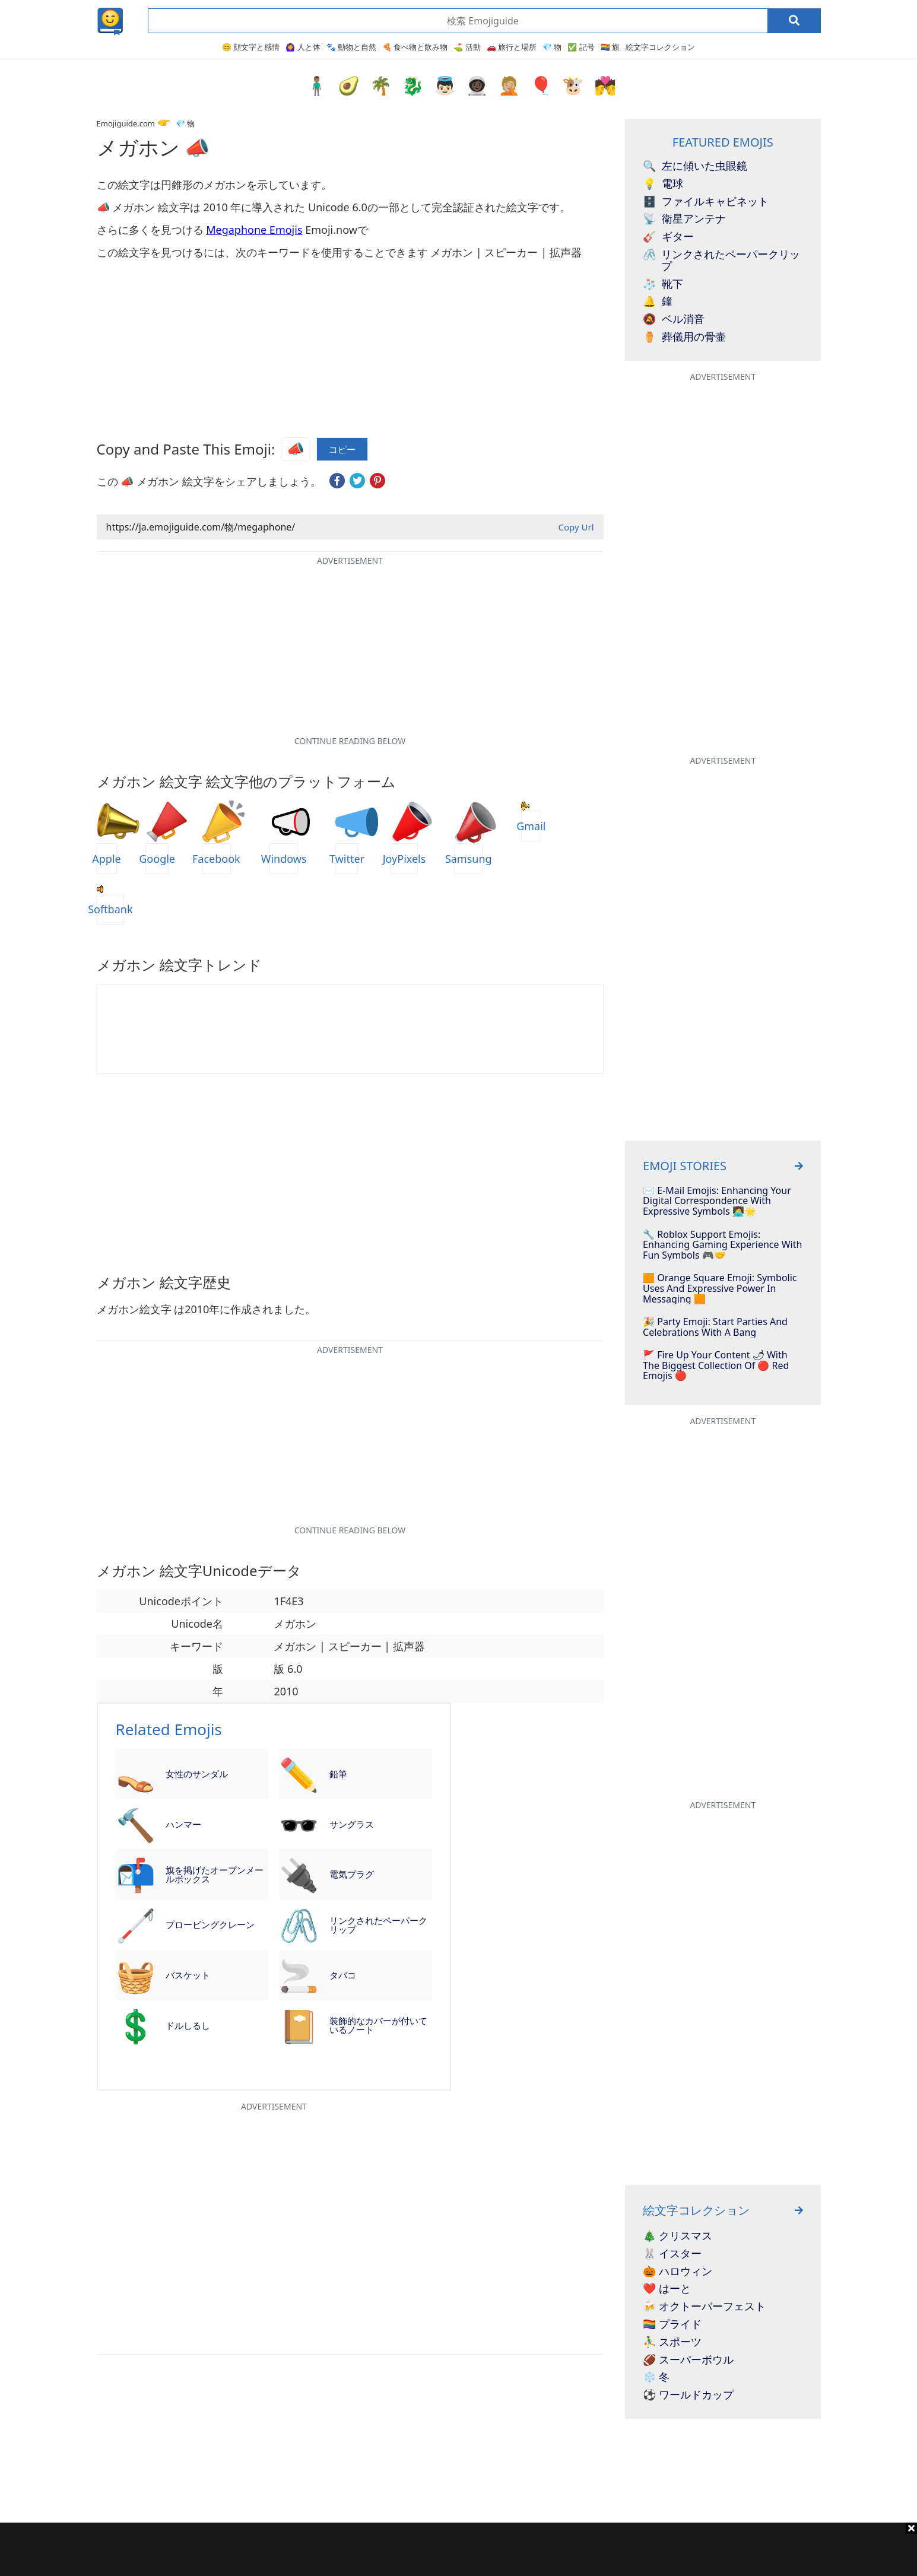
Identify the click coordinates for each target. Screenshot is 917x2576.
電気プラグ (351, 1874)
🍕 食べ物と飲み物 (415, 47)
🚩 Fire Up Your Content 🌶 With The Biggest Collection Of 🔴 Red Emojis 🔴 (716, 1365)
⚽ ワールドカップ (688, 2395)
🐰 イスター (672, 2254)
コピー (342, 449)
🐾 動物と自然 (351, 47)
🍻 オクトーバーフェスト (704, 2307)
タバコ (342, 1975)
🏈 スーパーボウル (688, 2360)
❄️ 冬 (656, 2377)
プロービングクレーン (210, 1924)
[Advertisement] (458, 2549)
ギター (668, 237)
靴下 (663, 284)
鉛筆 (338, 1774)
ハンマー (183, 1824)
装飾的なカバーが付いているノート (378, 2025)
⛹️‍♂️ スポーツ (672, 2342)
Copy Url (576, 527)
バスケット (188, 1975)
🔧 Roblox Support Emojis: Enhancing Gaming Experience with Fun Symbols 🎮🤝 (722, 1245)
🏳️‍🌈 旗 (610, 47)
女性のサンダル (197, 1774)
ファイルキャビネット (706, 202)
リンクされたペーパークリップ (378, 1924)
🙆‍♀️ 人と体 (302, 47)
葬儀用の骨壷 (684, 337)
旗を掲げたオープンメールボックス (215, 1874)
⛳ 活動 (466, 47)
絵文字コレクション (660, 47)
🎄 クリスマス (677, 2236)
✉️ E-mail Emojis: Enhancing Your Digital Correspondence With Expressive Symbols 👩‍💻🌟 (717, 1201)
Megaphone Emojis (254, 230)
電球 (663, 184)
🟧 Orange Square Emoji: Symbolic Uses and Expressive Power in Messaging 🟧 (720, 1288)
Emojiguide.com (126, 123)
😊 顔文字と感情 (251, 47)
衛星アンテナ (684, 219)
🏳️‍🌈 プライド (672, 2324)
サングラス (351, 1824)
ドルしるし (188, 2025)
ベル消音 (674, 319)
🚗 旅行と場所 (512, 47)
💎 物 (551, 47)
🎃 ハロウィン (677, 2272)
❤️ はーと (667, 2289)
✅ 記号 (580, 47)
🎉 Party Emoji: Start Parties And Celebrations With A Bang (715, 1327)
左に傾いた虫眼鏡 (695, 166)
